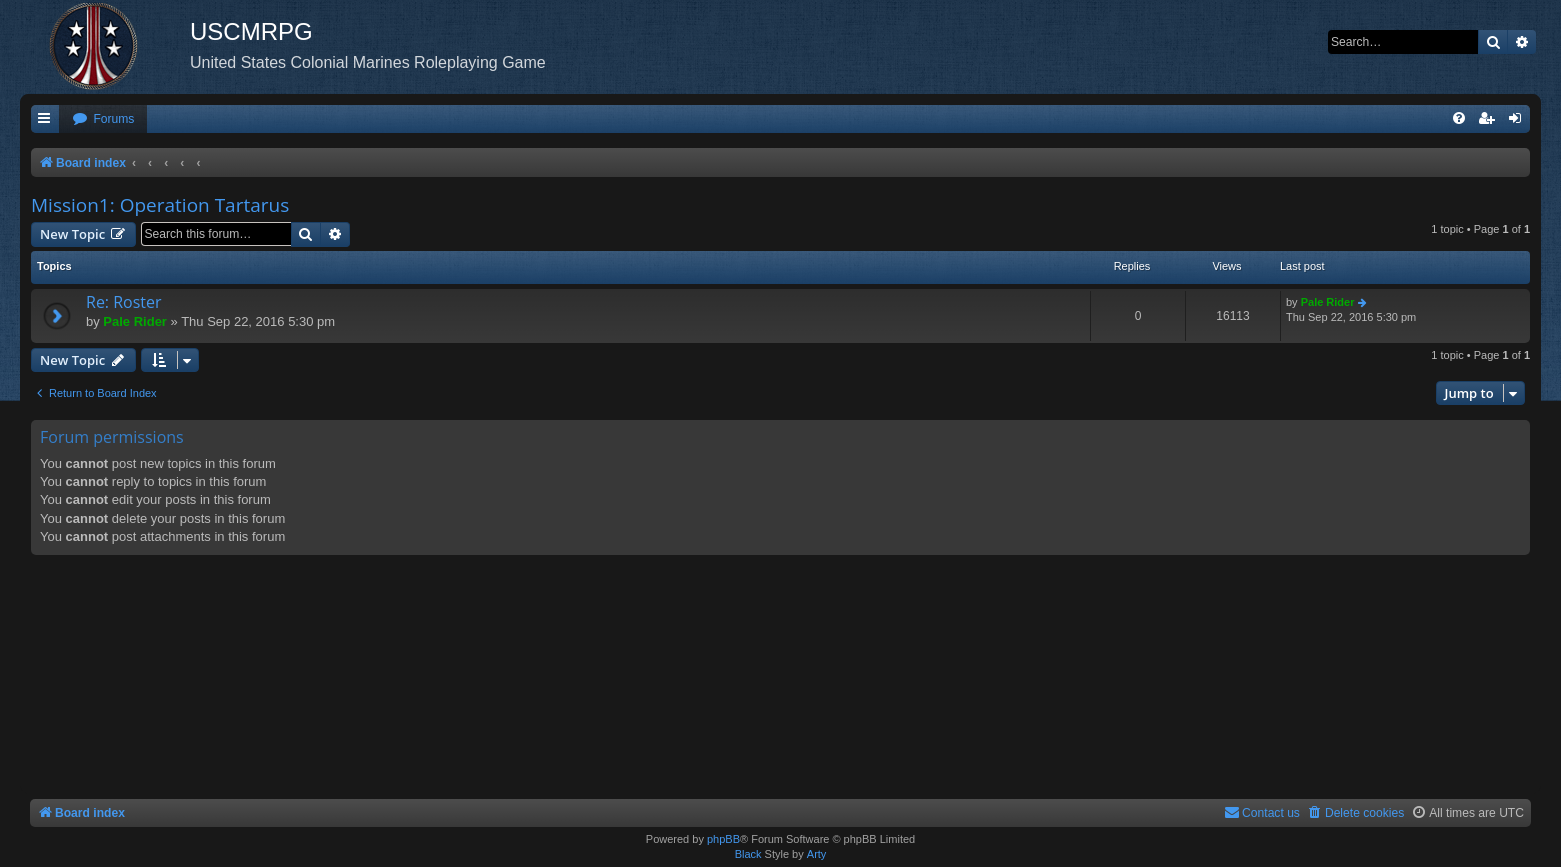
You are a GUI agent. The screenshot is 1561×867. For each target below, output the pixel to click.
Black (748, 854)
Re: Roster (124, 302)
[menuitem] (103, 119)
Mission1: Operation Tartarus (160, 205)
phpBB (723, 839)
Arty (817, 854)
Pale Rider (135, 321)
